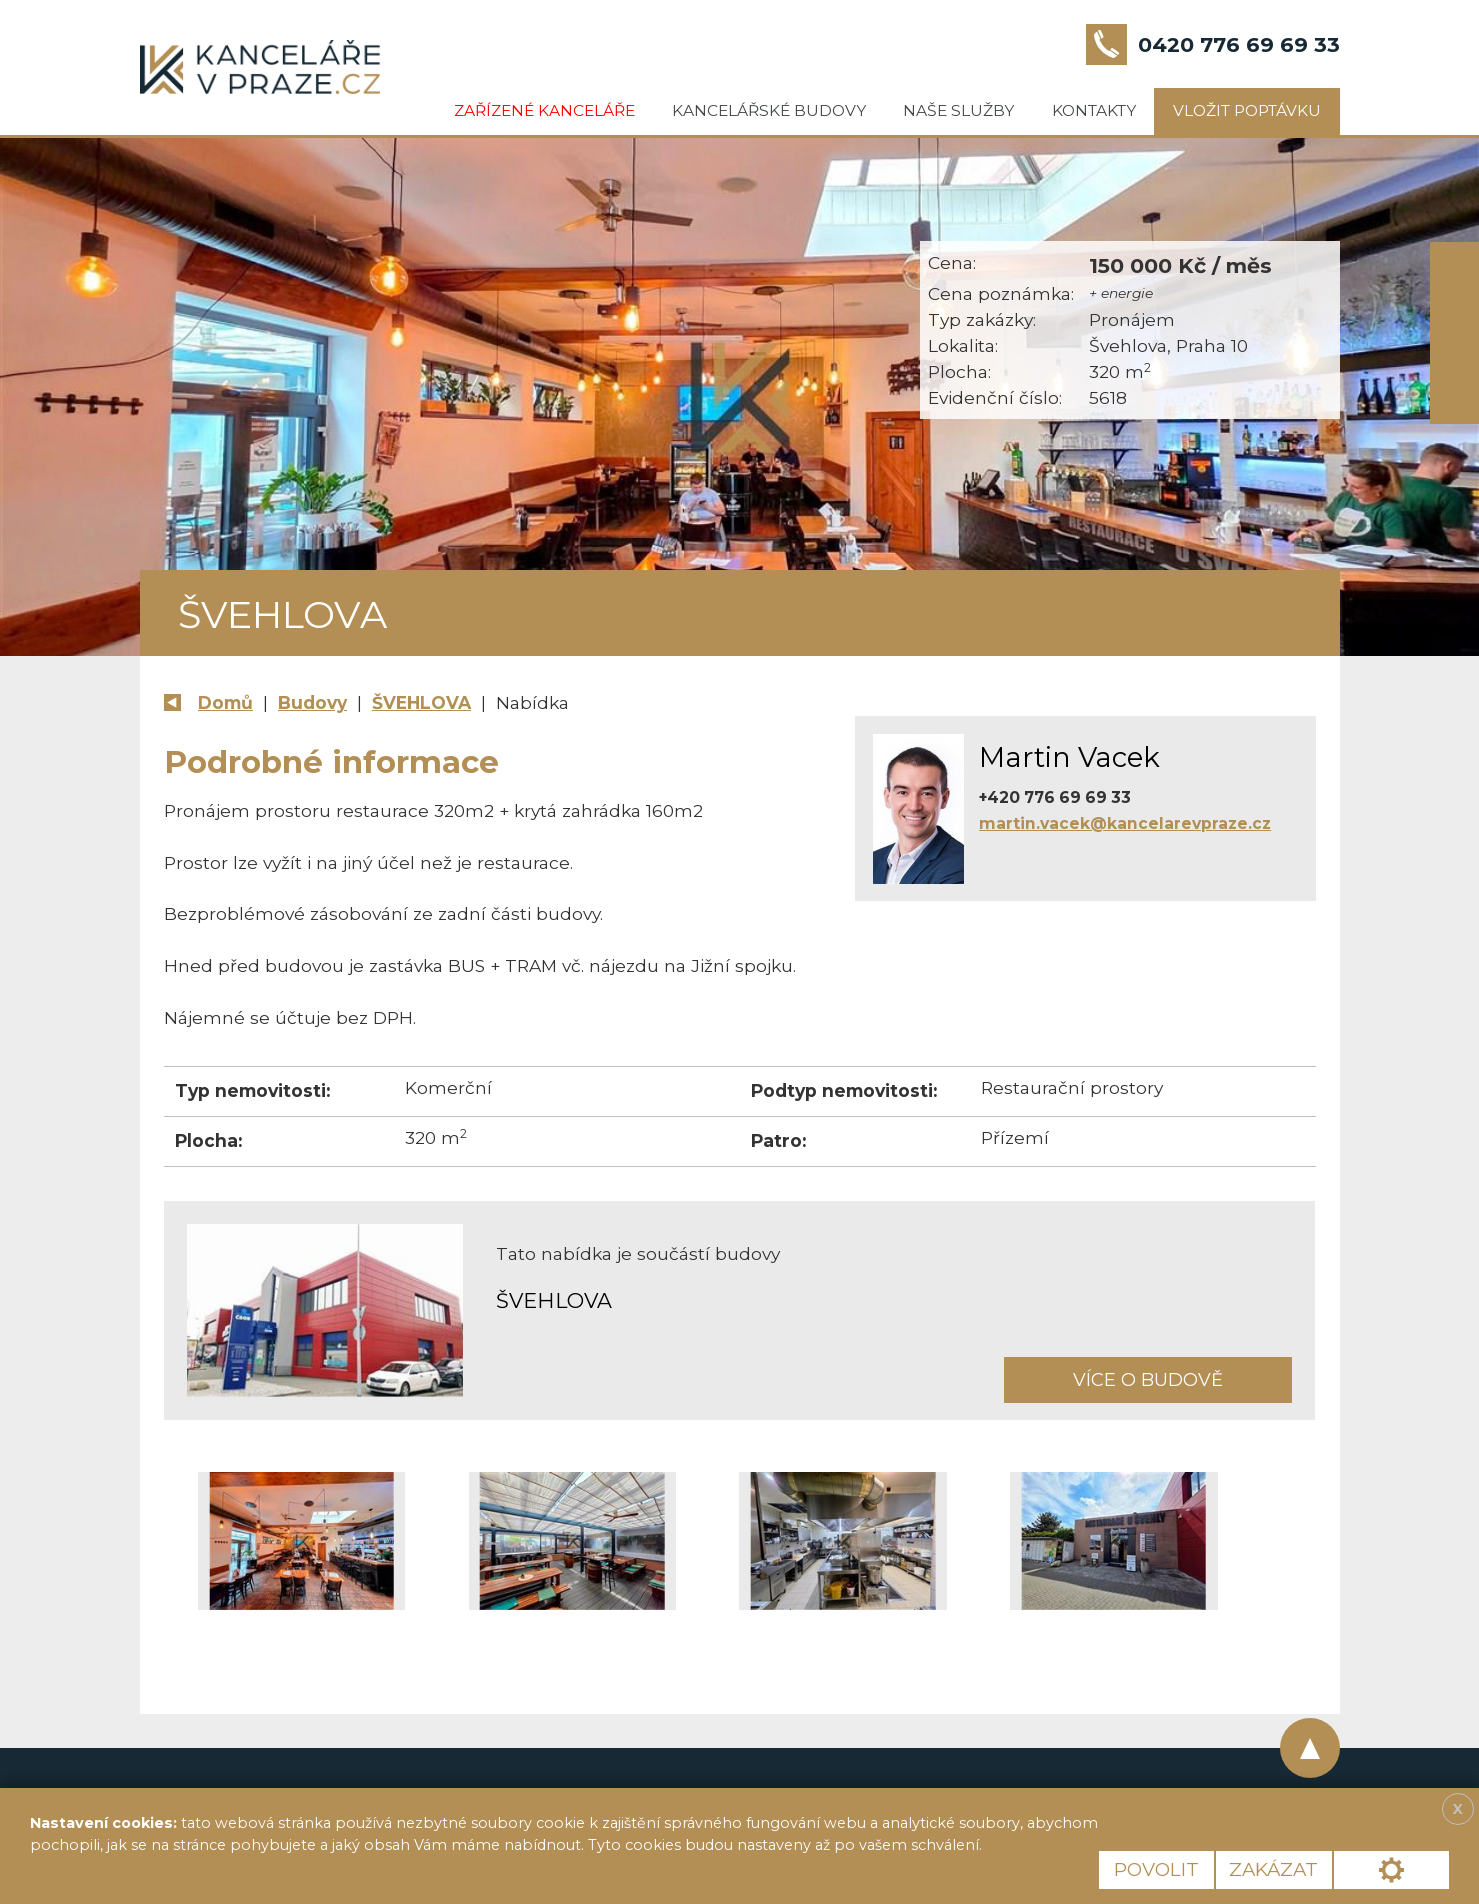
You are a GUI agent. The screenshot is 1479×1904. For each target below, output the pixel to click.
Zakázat (1273, 1869)
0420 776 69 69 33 (1239, 44)
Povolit (1156, 1869)
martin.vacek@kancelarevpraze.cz (1125, 823)
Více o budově (1148, 1379)
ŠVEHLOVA (421, 702)
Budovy (312, 702)
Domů (225, 702)
